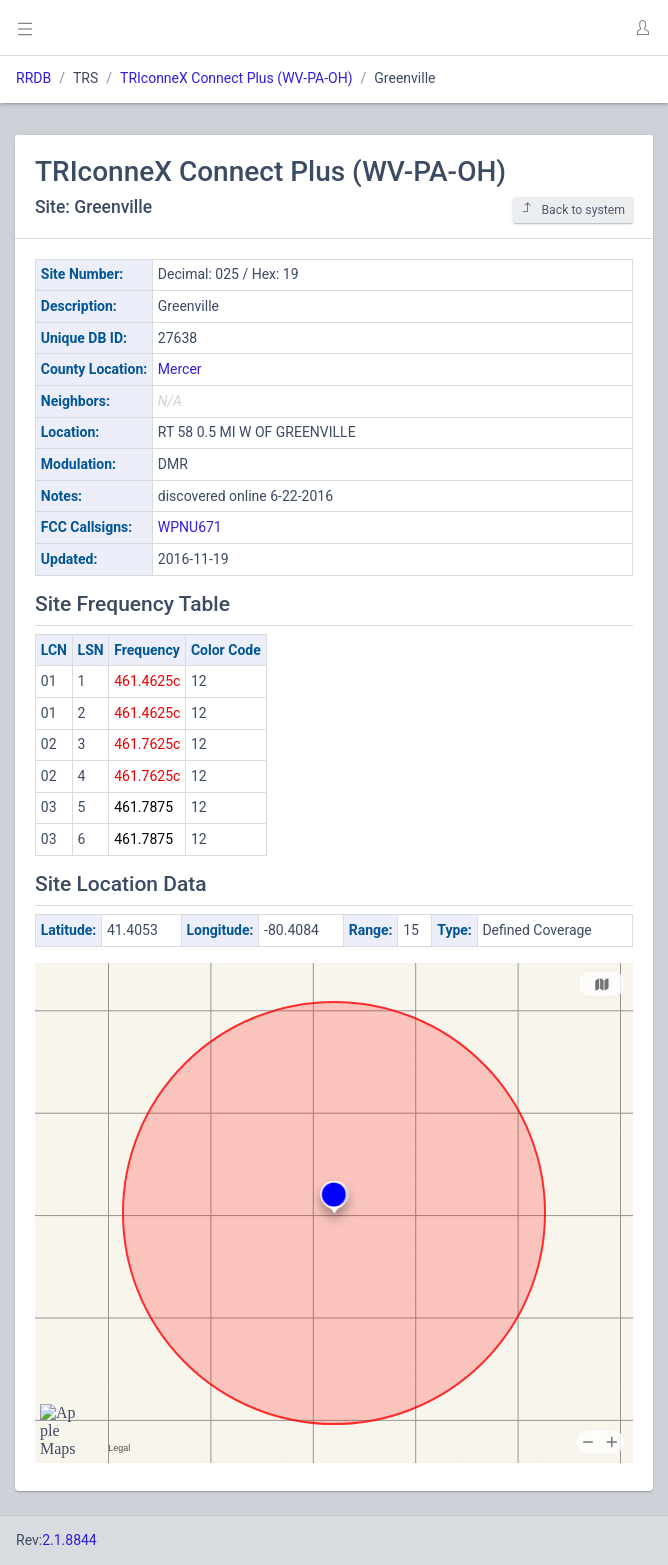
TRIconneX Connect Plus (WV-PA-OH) (236, 78)
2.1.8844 (69, 1540)
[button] (642, 28)
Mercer (180, 369)
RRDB (33, 78)
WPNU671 (190, 527)
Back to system (573, 209)
